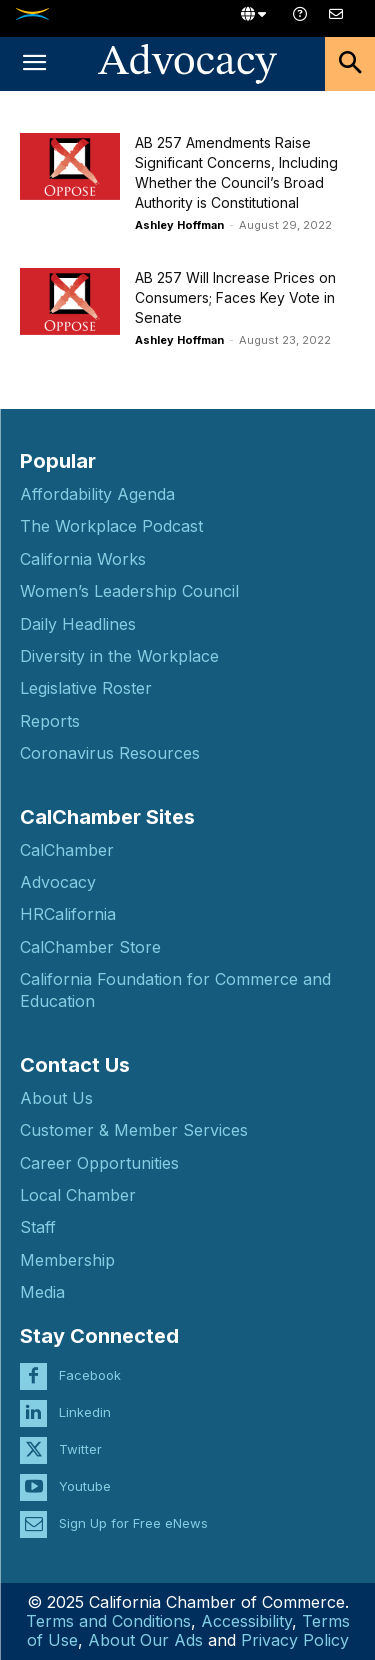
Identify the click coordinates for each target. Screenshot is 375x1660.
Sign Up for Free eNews (133, 1523)
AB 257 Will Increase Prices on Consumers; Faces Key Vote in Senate (235, 297)
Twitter (80, 1449)
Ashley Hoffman (179, 225)
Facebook (90, 1375)
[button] (34, 64)
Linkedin (85, 1412)
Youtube (85, 1486)
